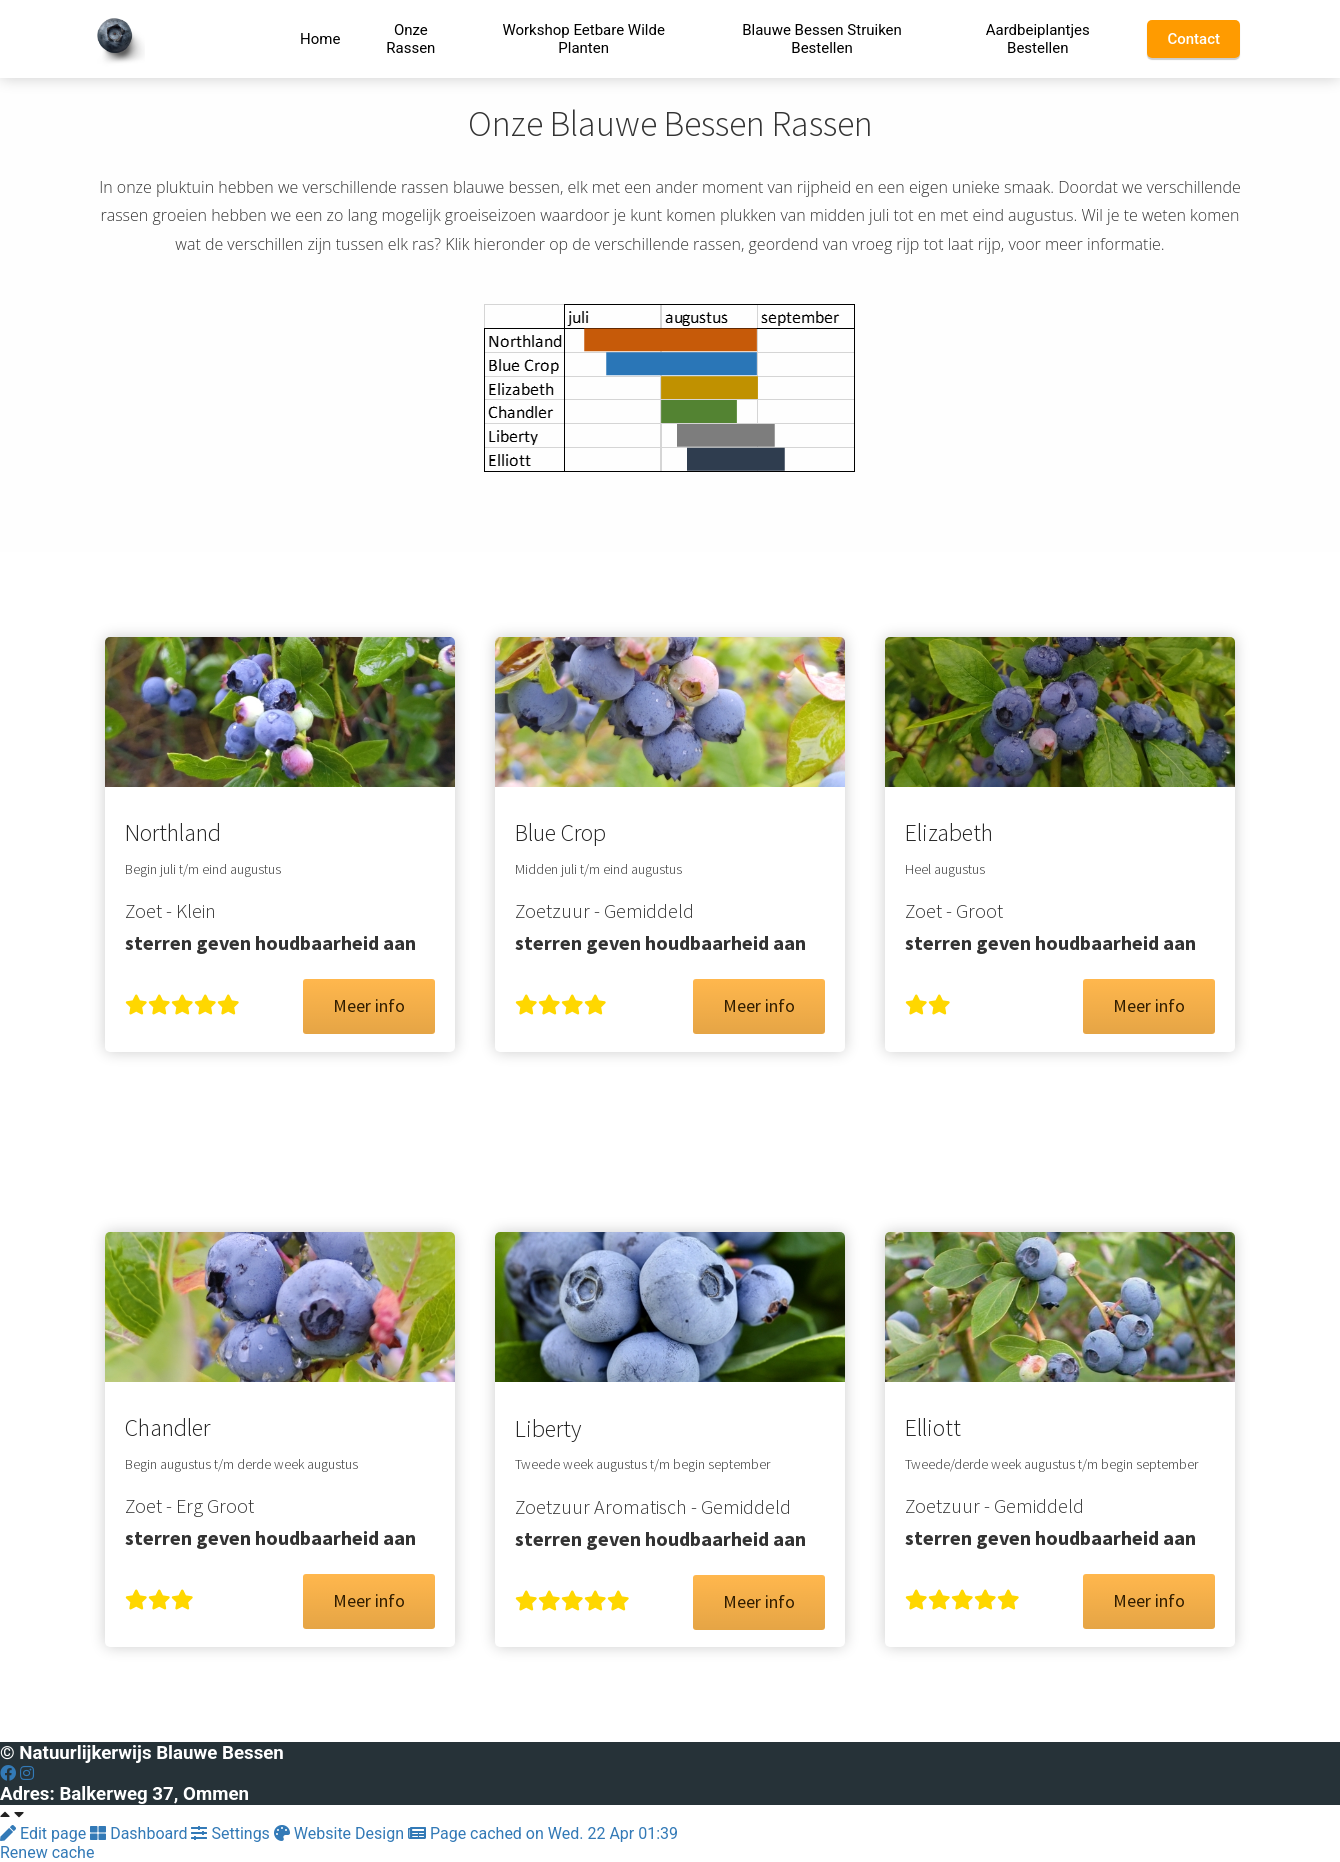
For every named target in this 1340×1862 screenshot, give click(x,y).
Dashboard (140, 1833)
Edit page (45, 1833)
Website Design (341, 1833)
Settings (232, 1833)
